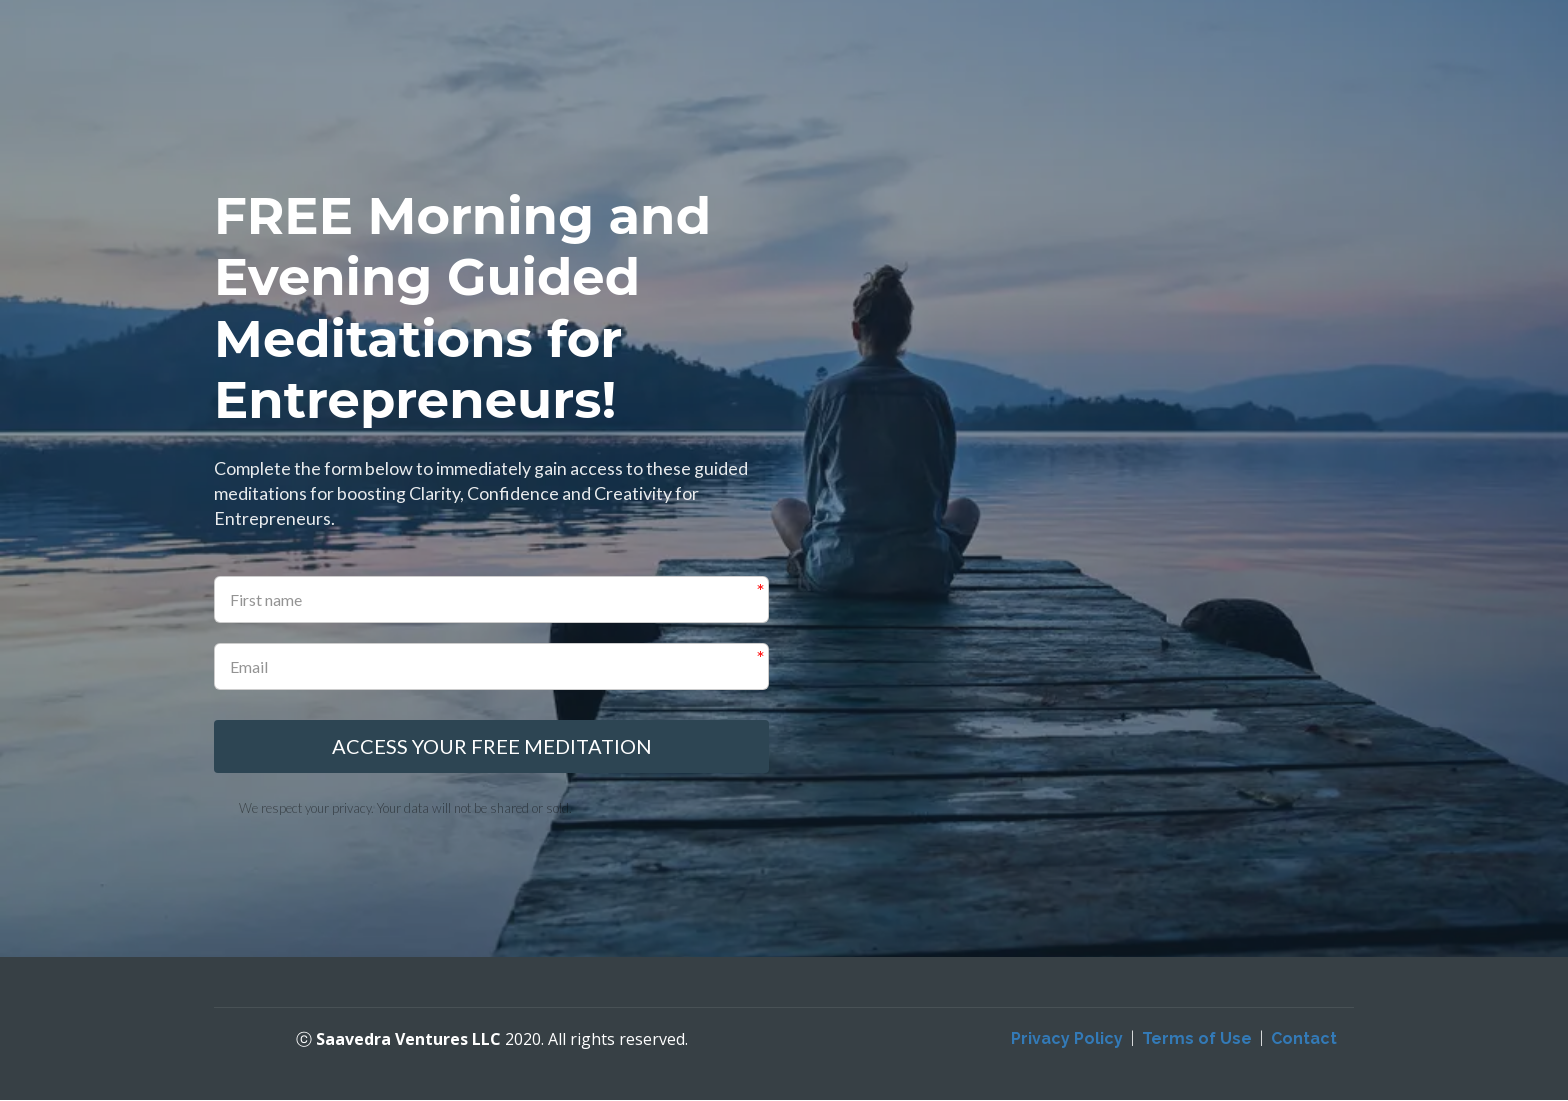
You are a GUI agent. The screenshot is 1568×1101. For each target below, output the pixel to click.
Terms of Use (1197, 1039)
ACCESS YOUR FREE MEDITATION (492, 747)
